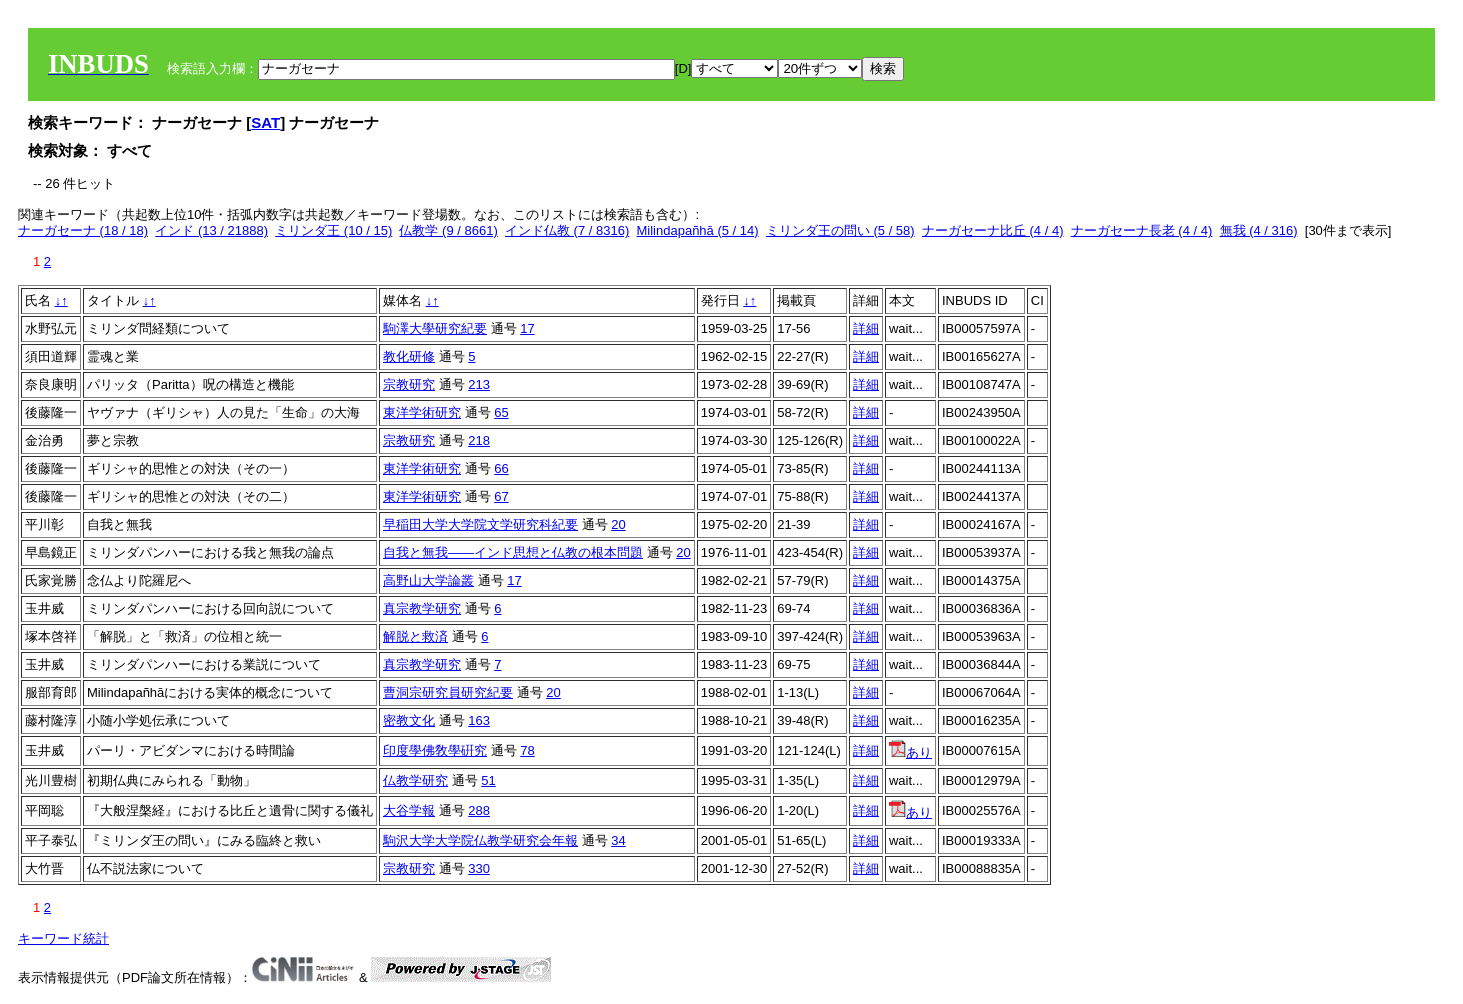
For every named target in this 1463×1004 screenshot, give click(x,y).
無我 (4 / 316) (1259, 230)
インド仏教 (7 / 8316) (567, 230)
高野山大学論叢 (428, 580)
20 (618, 524)
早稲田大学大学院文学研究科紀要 (480, 524)
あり (910, 752)
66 (501, 468)
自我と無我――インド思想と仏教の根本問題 (513, 552)
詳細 (866, 328)
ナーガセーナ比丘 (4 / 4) (993, 230)
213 (479, 384)
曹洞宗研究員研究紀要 (448, 692)
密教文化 (409, 720)
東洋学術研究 (422, 412)
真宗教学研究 (422, 608)
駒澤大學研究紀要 (435, 328)
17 (527, 328)
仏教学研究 (415, 780)
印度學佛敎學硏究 (435, 750)
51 (488, 780)
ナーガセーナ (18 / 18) (83, 230)
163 (479, 720)
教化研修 (409, 356)
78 (527, 750)
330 (479, 868)
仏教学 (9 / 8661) (448, 230)
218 (479, 440)
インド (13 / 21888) (211, 230)
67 (501, 496)
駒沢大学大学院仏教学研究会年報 (480, 840)
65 (501, 412)
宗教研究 (409, 384)
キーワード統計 (63, 938)
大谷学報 (409, 810)
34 (618, 840)
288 (479, 810)
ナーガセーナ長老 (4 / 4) (1142, 230)
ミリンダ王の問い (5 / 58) (840, 230)
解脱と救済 (415, 636)
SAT (265, 122)
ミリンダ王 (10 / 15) (333, 230)
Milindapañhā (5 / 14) (697, 230)
